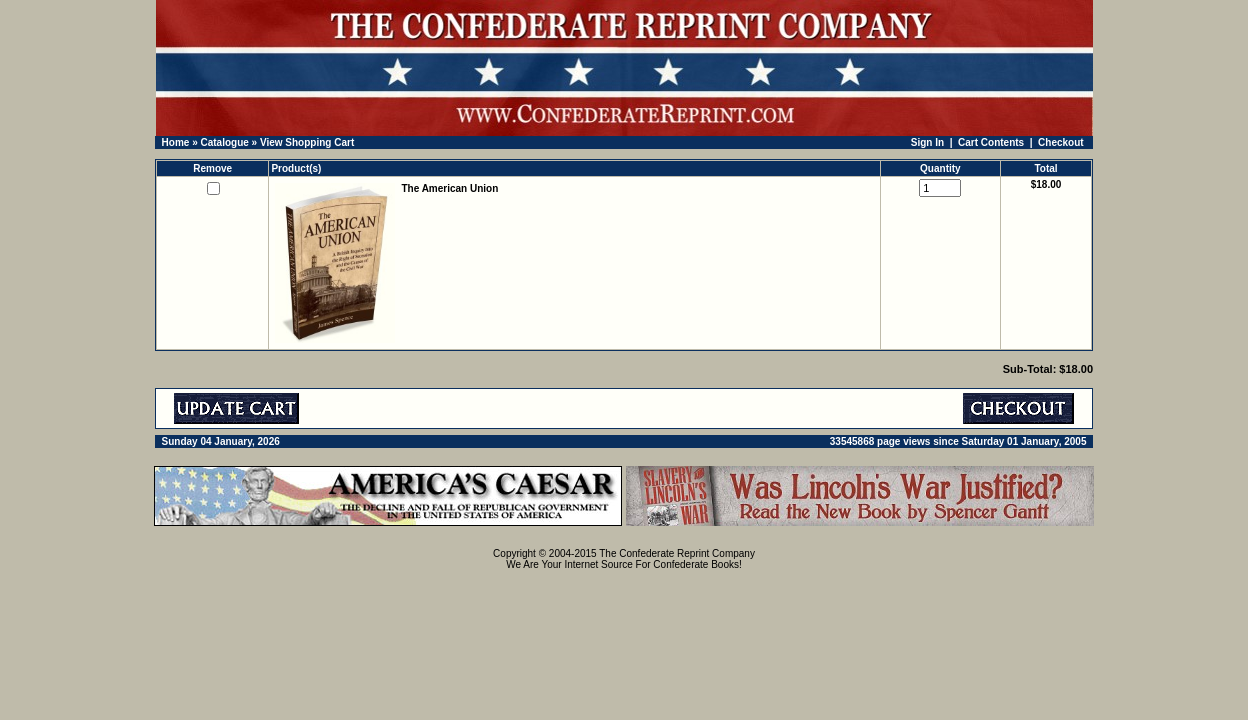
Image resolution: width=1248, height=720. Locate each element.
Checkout (1061, 142)
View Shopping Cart (307, 142)
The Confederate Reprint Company (677, 553)
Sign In (927, 142)
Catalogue (224, 142)
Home (176, 142)
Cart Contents (991, 142)
